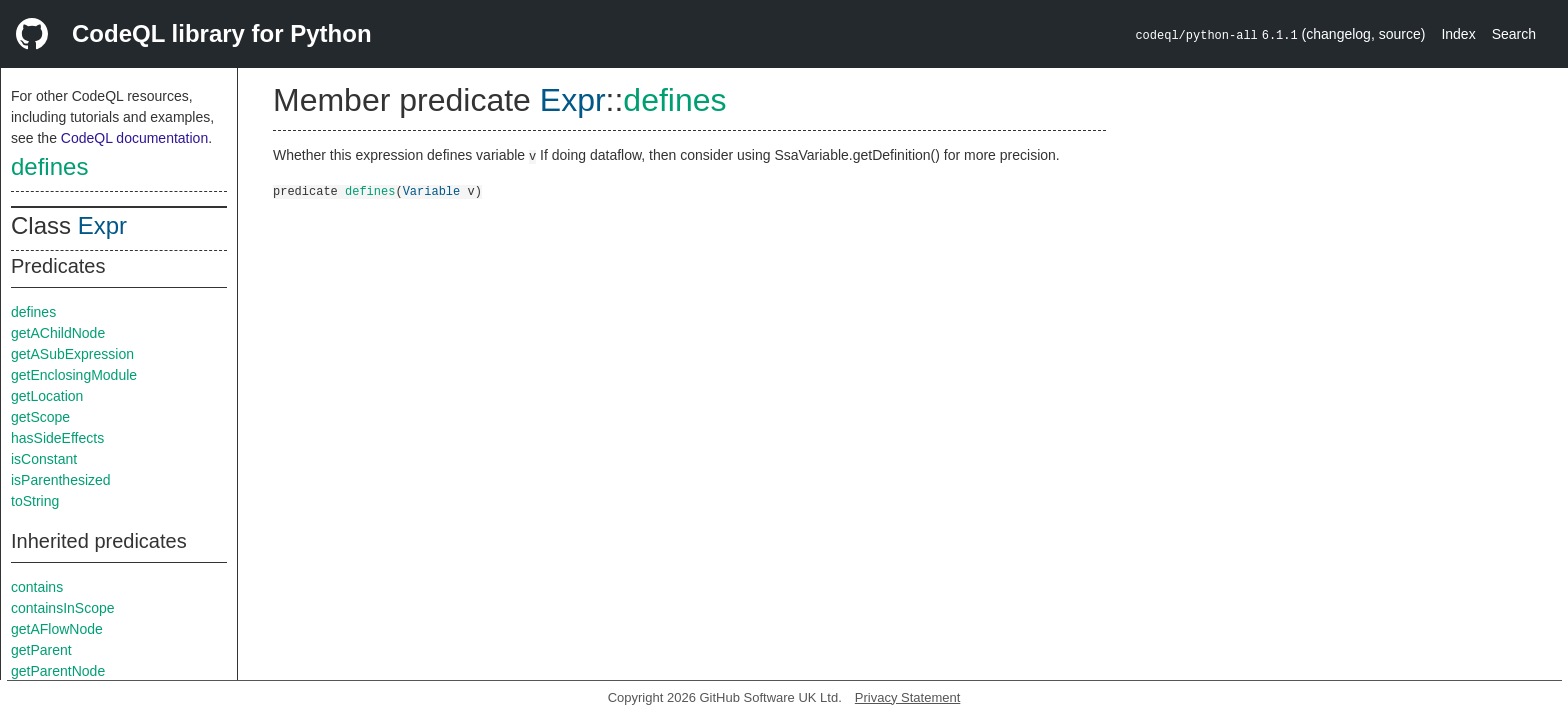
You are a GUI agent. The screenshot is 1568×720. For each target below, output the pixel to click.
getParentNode (58, 671)
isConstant (44, 459)
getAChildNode (58, 333)
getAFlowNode (57, 629)
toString (35, 501)
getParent (41, 650)
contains (37, 587)
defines (49, 166)
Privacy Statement (908, 697)
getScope (40, 417)
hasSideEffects (57, 438)
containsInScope (63, 608)
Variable (432, 190)
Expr (102, 225)
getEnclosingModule (74, 375)
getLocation (47, 396)
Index (1458, 34)
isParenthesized (61, 480)
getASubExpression (72, 354)
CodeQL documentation (134, 138)
